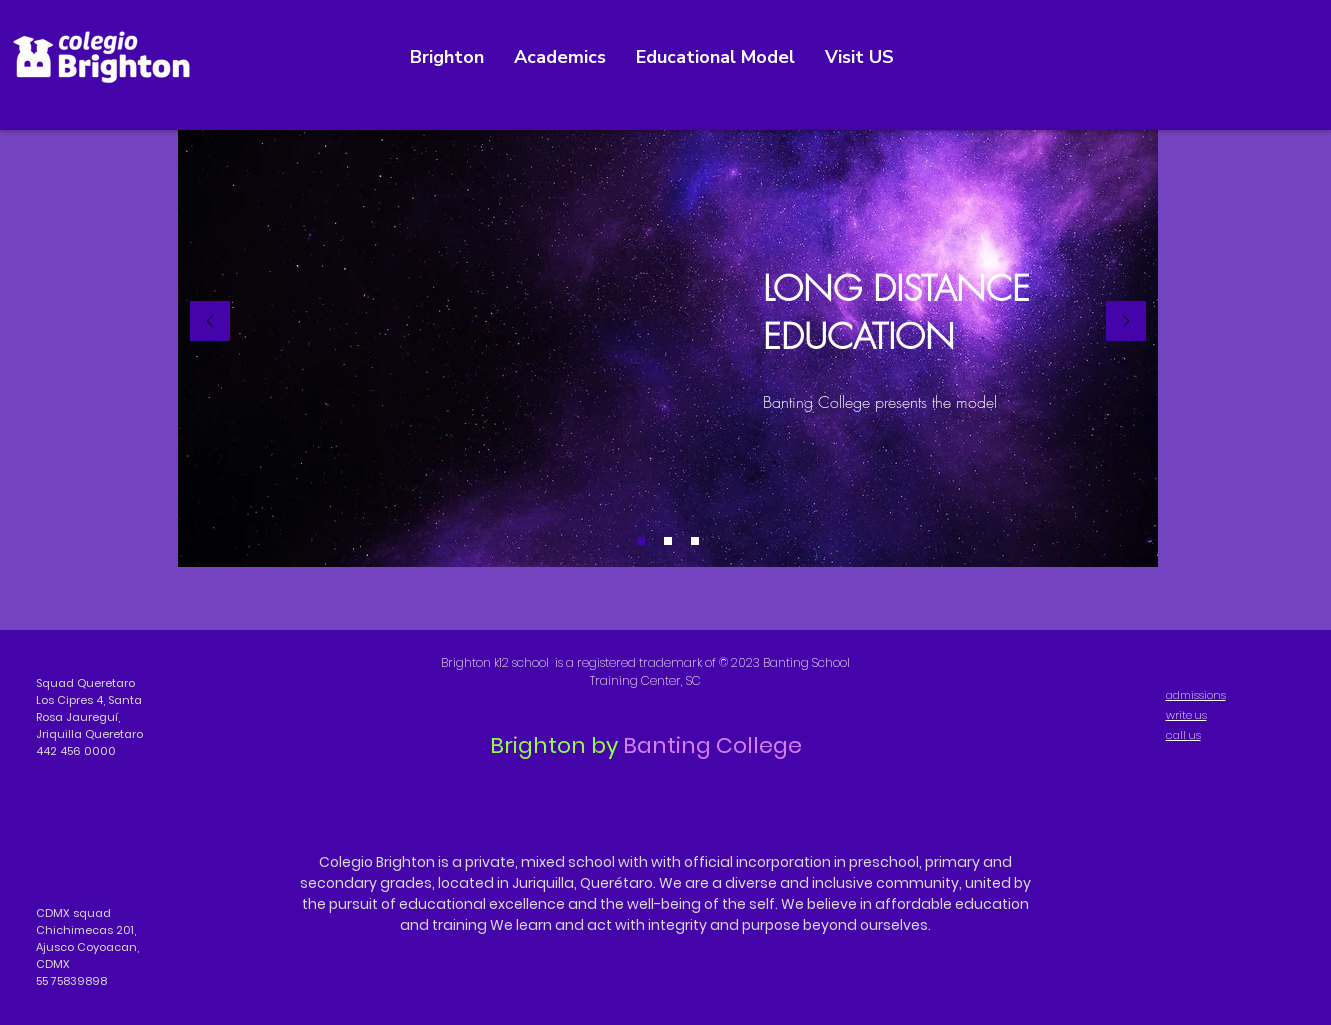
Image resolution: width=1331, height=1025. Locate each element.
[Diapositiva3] (695, 541)
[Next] (1126, 322)
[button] (859, 57)
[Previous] (210, 322)
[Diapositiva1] (641, 541)
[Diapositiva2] (668, 541)
